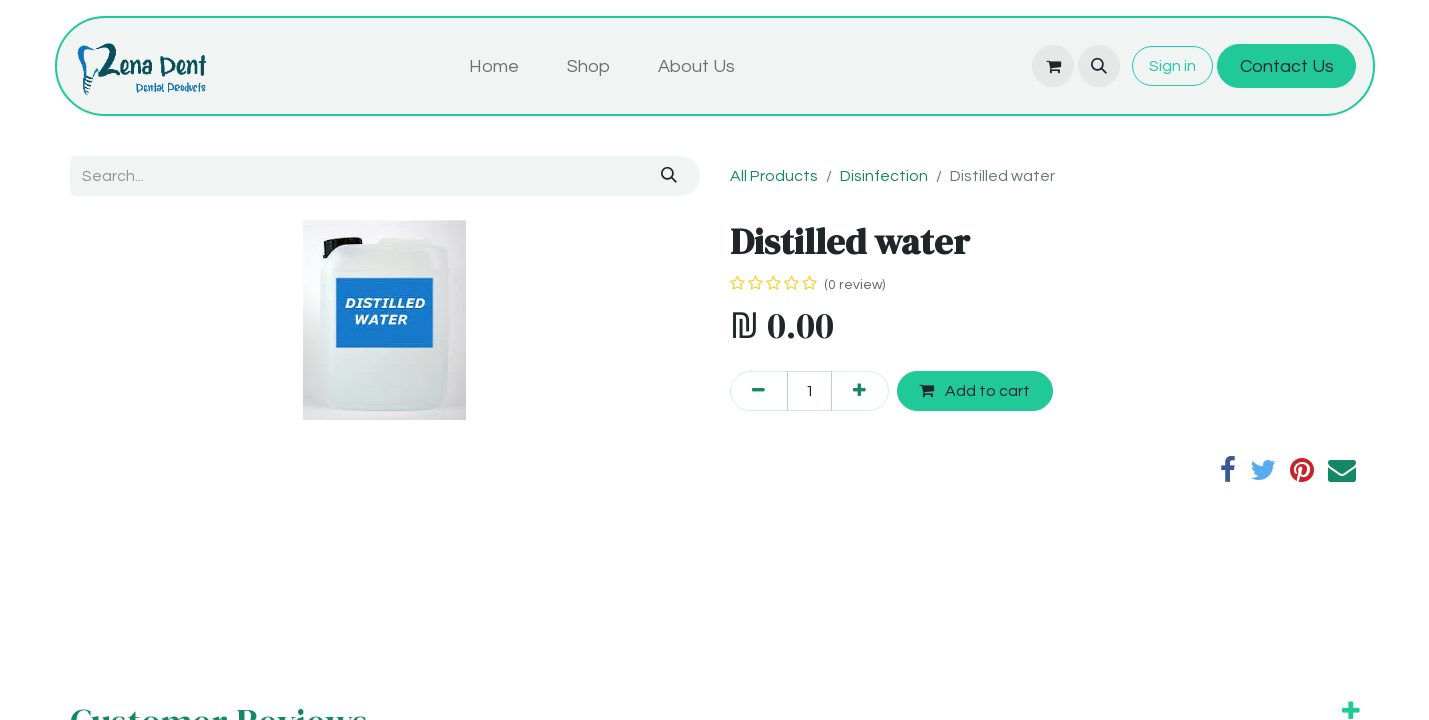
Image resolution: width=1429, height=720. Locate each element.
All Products (774, 176)
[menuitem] (494, 66)
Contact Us (1287, 66)
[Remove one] (759, 391)
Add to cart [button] (974, 390)
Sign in (1172, 66)
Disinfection (884, 176)
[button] (1099, 66)
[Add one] (860, 391)
